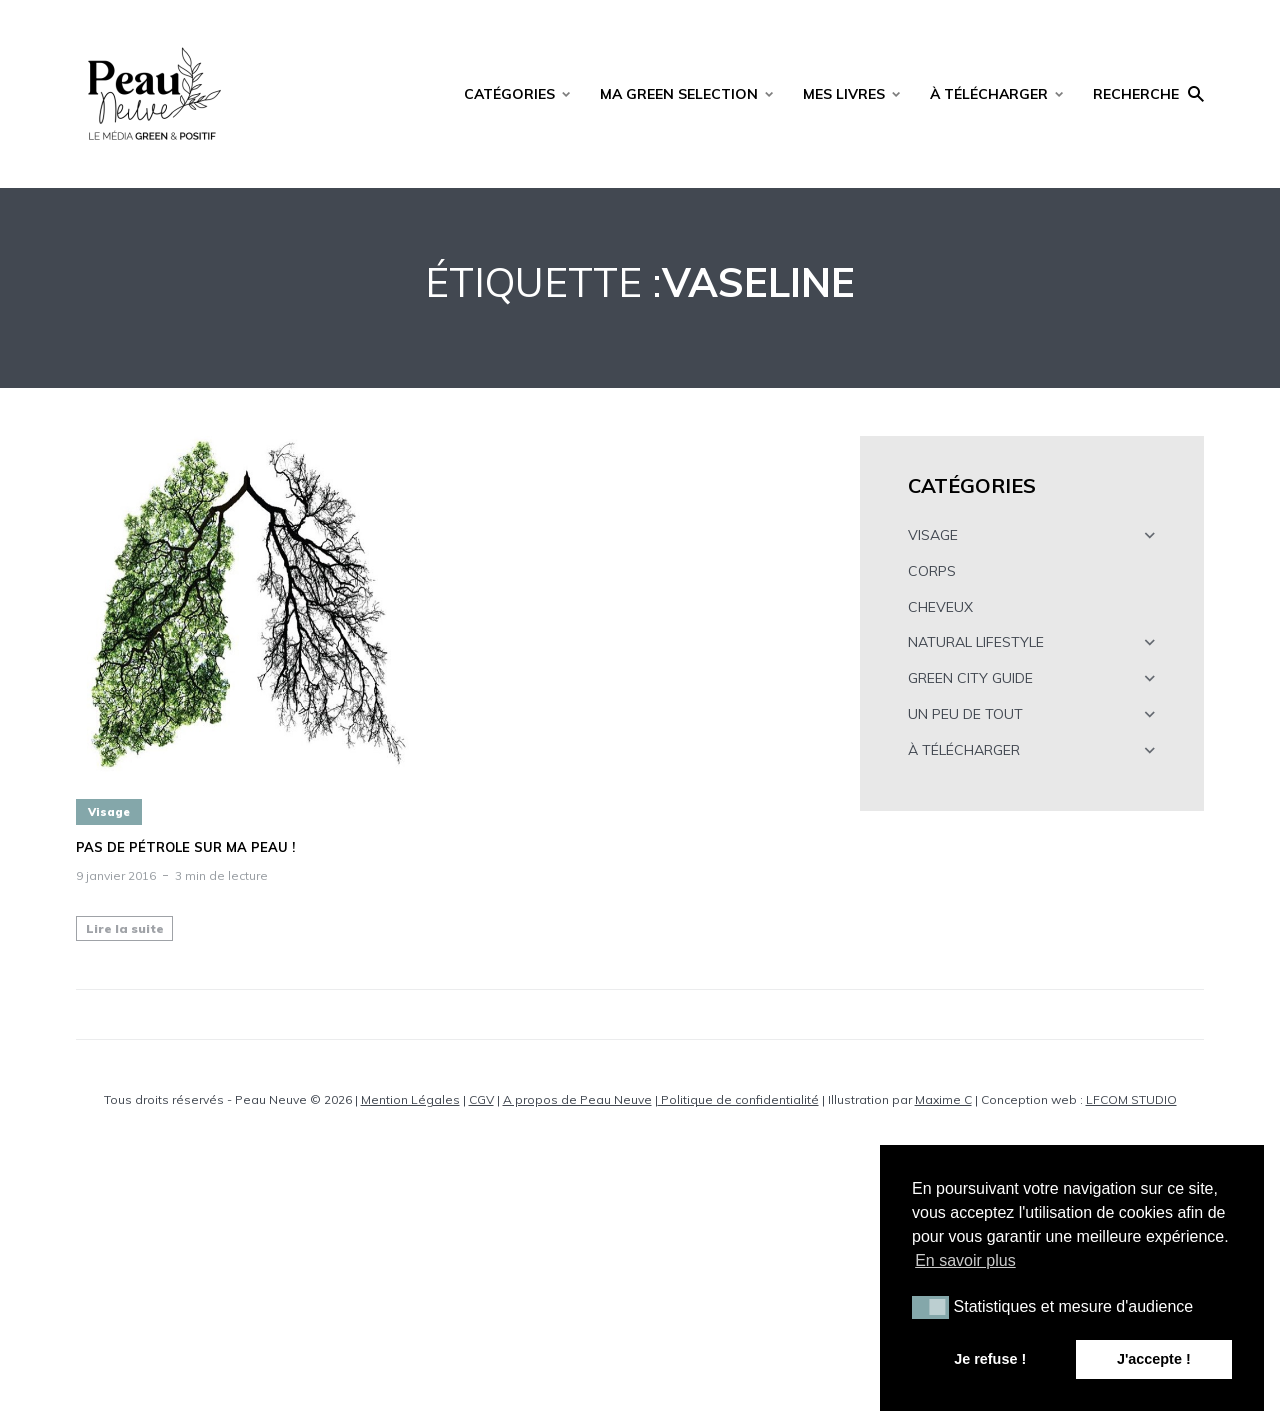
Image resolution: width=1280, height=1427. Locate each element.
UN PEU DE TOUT (965, 714)
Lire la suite (125, 928)
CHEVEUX (940, 607)
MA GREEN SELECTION (679, 94)
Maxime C (943, 1099)
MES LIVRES (844, 94)
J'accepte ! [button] (1154, 1359)
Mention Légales (410, 1099)
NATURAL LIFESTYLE (976, 642)
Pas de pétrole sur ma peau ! (185, 847)
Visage (109, 812)
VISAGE (933, 535)
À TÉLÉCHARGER (989, 94)
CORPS (932, 571)
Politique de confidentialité (738, 1099)
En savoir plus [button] (965, 1260)
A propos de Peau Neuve (577, 1099)
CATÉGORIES (509, 94)
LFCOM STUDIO (1131, 1099)
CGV (481, 1099)
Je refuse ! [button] (990, 1359)
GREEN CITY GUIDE (970, 678)
